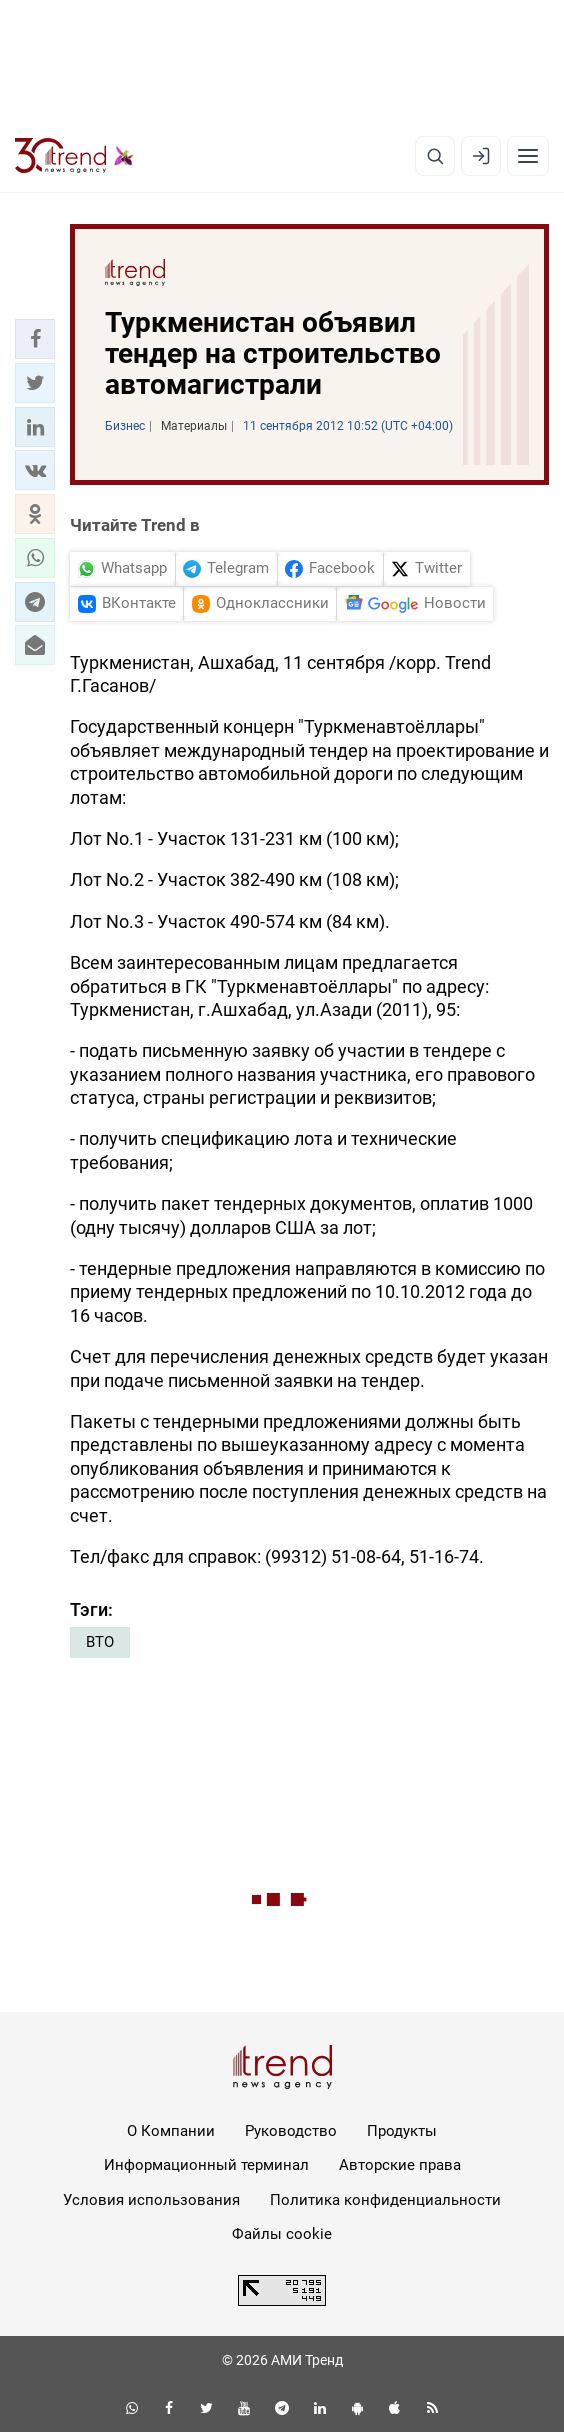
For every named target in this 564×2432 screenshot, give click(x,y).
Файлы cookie (282, 2234)
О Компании (171, 2131)
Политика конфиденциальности (385, 2200)
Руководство (291, 2131)
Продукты (402, 2131)
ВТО (100, 1642)
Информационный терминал (206, 2165)
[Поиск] (435, 156)
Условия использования (151, 2200)
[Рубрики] (528, 156)
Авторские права (400, 2165)
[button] (35, 339)
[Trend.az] (74, 156)
